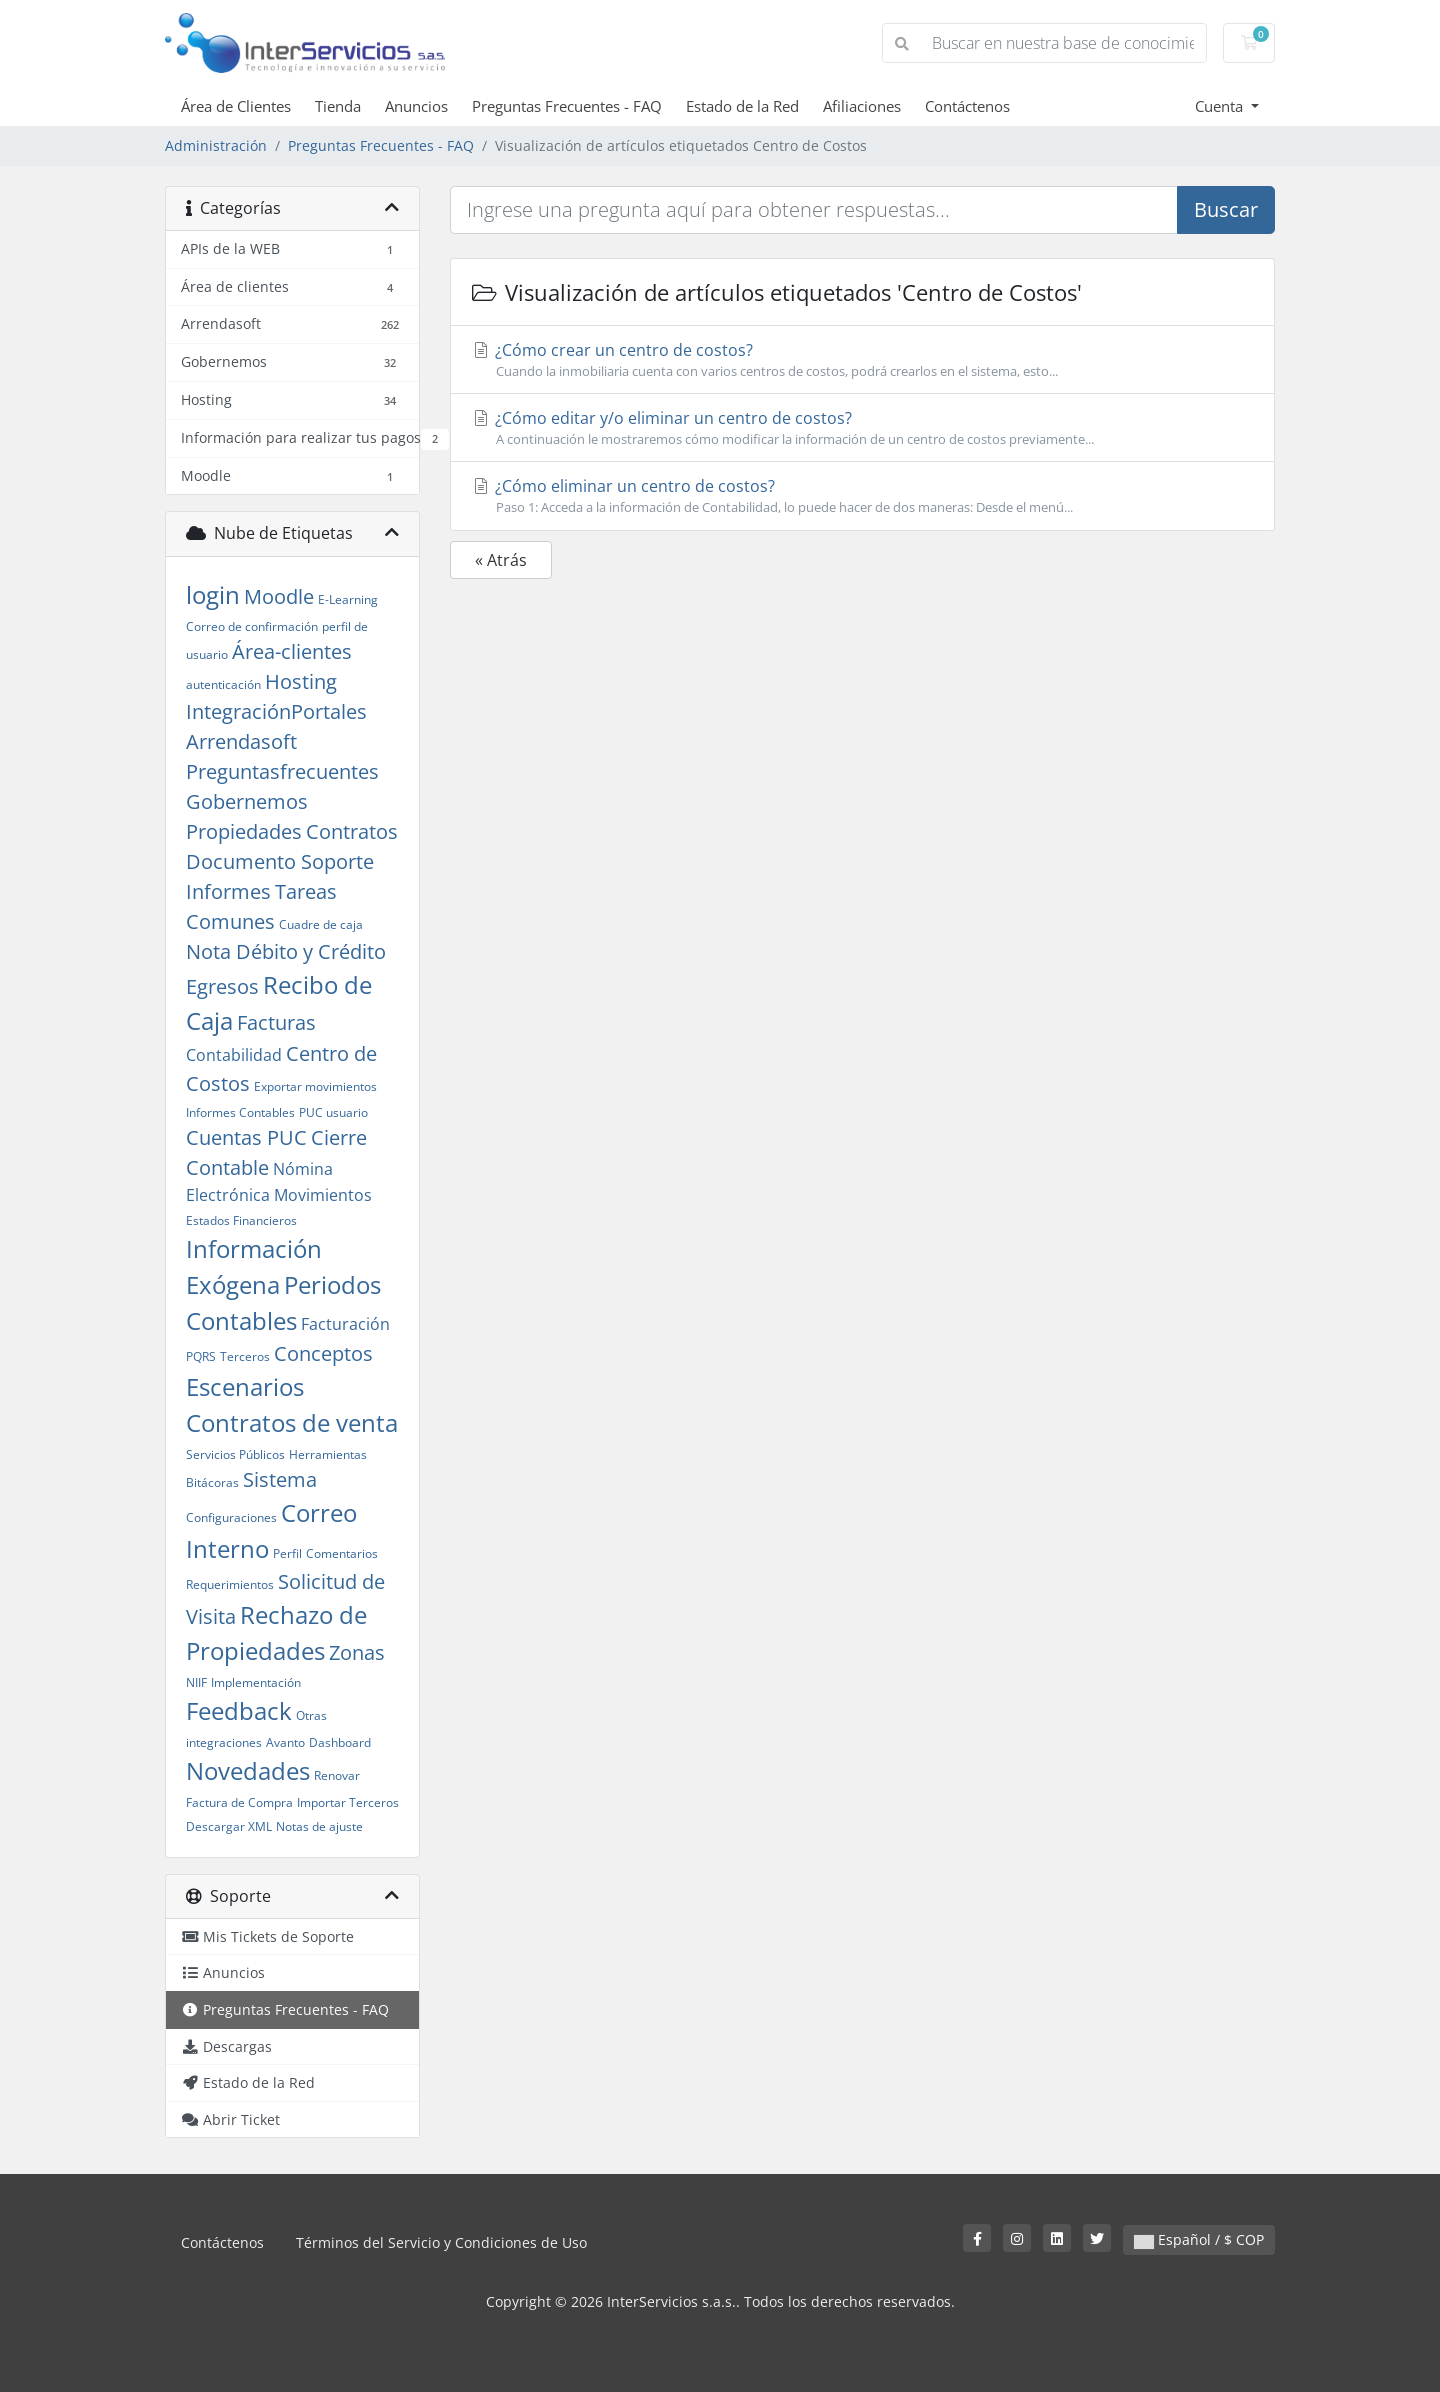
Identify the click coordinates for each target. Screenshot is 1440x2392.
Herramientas (328, 1454)
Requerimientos (230, 1584)
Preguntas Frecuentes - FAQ (567, 106)
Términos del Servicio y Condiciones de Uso (441, 2242)
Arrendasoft (241, 741)
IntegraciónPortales (276, 711)
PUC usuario (333, 1112)
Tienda (338, 106)
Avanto (285, 1742)
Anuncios (416, 106)
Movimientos (323, 1195)
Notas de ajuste (319, 1826)
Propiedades (244, 831)
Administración (216, 145)
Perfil (287, 1553)
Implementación (256, 1682)
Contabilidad (234, 1055)
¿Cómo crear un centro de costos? (862, 360)
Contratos (352, 831)
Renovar (337, 1775)
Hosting (301, 681)
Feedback (239, 1710)
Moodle (279, 596)
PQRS (201, 1356)
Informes (228, 891)
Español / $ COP (1199, 2239)
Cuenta (1221, 106)
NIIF (196, 1682)
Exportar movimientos (315, 1086)
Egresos (222, 986)
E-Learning (348, 599)
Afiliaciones (862, 106)
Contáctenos (967, 106)
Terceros (245, 1356)
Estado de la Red (742, 106)
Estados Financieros (241, 1220)
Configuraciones (231, 1517)
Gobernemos (247, 801)
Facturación (345, 1324)
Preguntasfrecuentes (282, 771)
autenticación (223, 684)
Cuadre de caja (321, 924)
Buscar (1226, 209)
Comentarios (342, 1553)
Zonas (357, 1652)
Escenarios (245, 1386)
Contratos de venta (292, 1422)
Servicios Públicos (235, 1454)
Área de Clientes (236, 106)
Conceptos (323, 1353)
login (213, 594)
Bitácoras (212, 1482)
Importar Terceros (348, 1802)
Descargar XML (229, 1826)
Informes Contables (240, 1112)
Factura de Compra (239, 1802)
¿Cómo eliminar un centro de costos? (862, 496)
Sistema (280, 1479)
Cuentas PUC (246, 1137)
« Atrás (501, 560)
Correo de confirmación (252, 626)
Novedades (248, 1770)
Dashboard (340, 1742)
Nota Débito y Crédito (286, 951)
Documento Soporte (280, 861)
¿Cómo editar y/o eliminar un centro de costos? (862, 428)
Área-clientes (292, 651)
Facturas (276, 1022)
